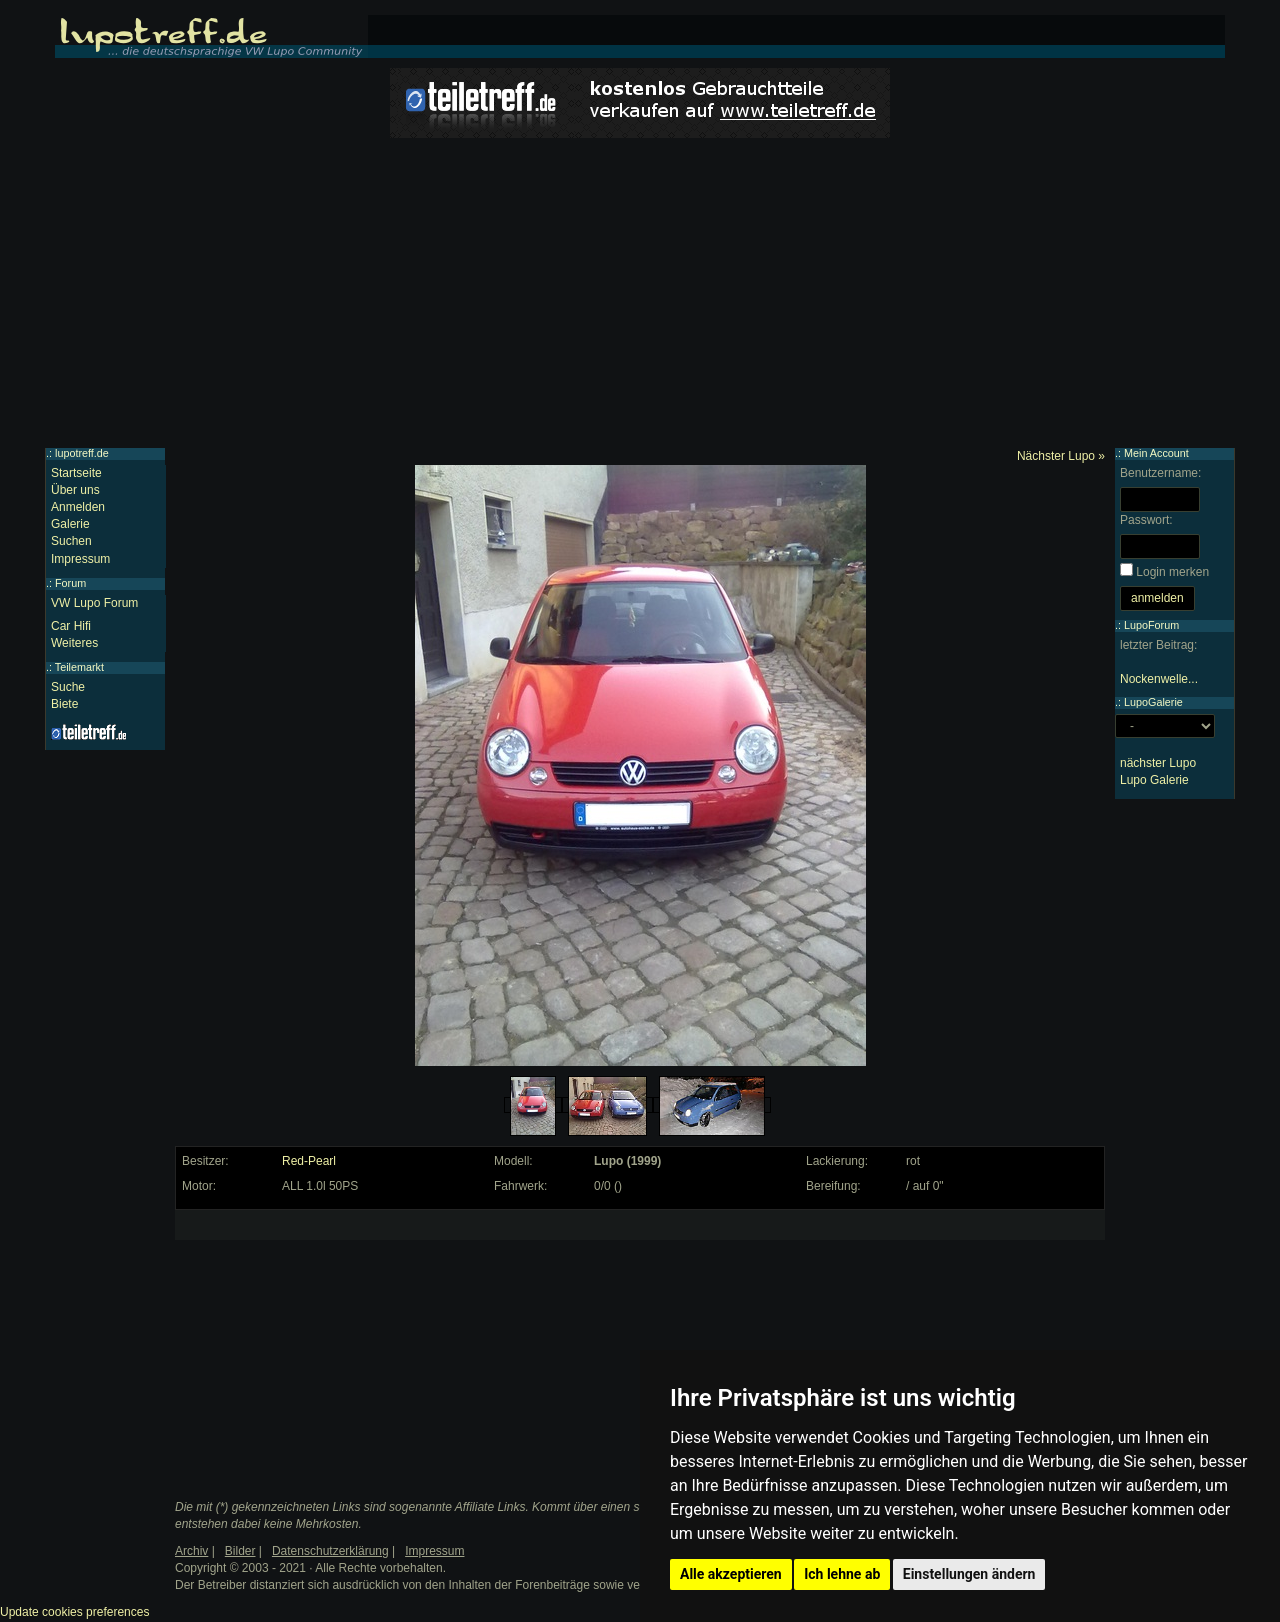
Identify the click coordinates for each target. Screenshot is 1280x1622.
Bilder (240, 1551)
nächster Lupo (1158, 763)
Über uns (75, 490)
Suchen (71, 541)
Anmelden (78, 507)
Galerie (70, 524)
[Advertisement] (640, 298)
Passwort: (1146, 520)
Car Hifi (71, 626)
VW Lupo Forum (94, 603)
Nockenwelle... (1159, 679)
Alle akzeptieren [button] (731, 1574)
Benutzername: (1160, 473)
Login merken (1172, 572)
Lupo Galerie (1154, 780)
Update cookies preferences (74, 1612)
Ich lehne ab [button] (842, 1574)
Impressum (80, 559)
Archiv (191, 1551)
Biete (64, 704)
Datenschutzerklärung (330, 1551)
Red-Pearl (309, 1161)
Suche (68, 687)
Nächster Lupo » (1061, 456)
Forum (70, 583)
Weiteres (74, 643)
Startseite (76, 473)
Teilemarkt (79, 667)
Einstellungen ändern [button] (969, 1574)
